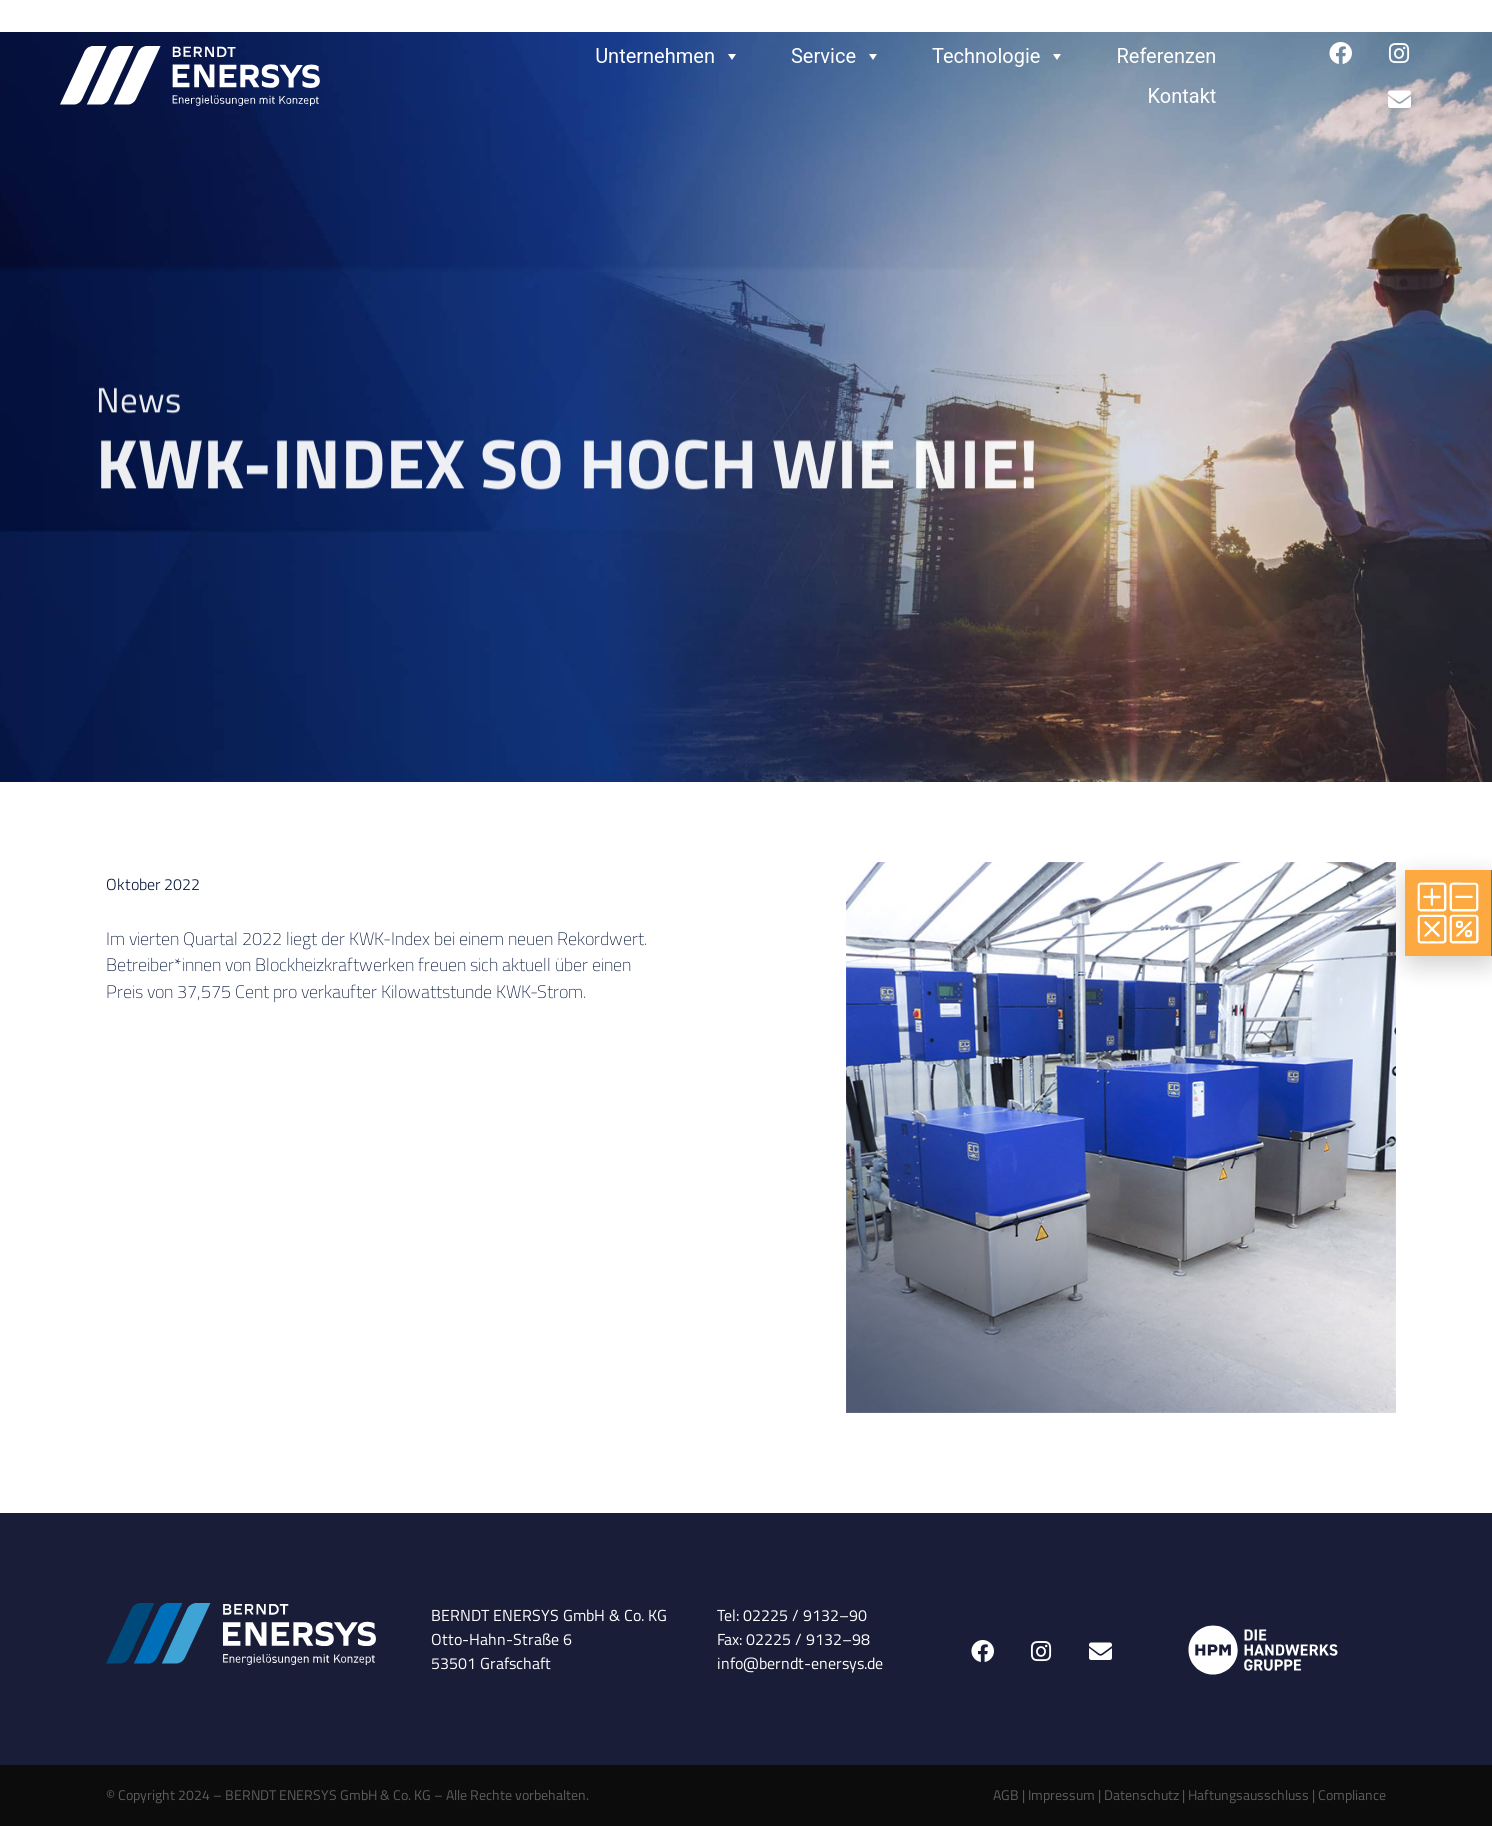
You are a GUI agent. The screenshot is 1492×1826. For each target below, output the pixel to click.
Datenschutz (1141, 1795)
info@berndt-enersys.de (800, 1663)
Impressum (1061, 1795)
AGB (1006, 1795)
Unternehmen (668, 56)
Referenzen (1166, 56)
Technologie (999, 56)
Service (836, 56)
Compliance (1352, 1795)
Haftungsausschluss (1248, 1795)
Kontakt (1182, 96)
